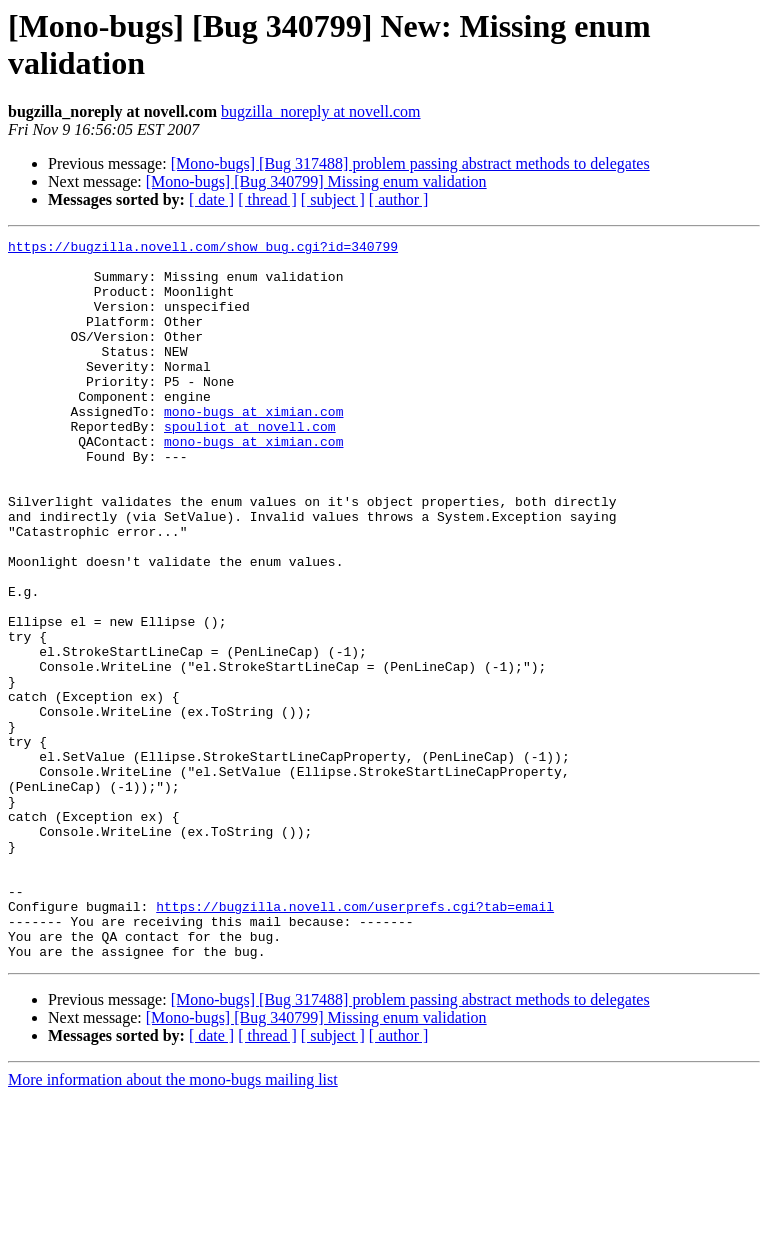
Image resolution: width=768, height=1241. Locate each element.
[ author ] (399, 199)
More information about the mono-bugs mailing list (173, 1223)
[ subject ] (333, 199)
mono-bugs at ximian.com (253, 447)
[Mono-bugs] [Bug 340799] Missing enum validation (316, 181)
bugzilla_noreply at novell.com (321, 111)
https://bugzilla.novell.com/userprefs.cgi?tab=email (355, 1041)
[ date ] (211, 199)
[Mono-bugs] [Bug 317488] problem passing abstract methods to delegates (410, 163)
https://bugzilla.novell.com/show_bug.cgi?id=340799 (203, 249)
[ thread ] (267, 199)
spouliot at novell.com (250, 465)
